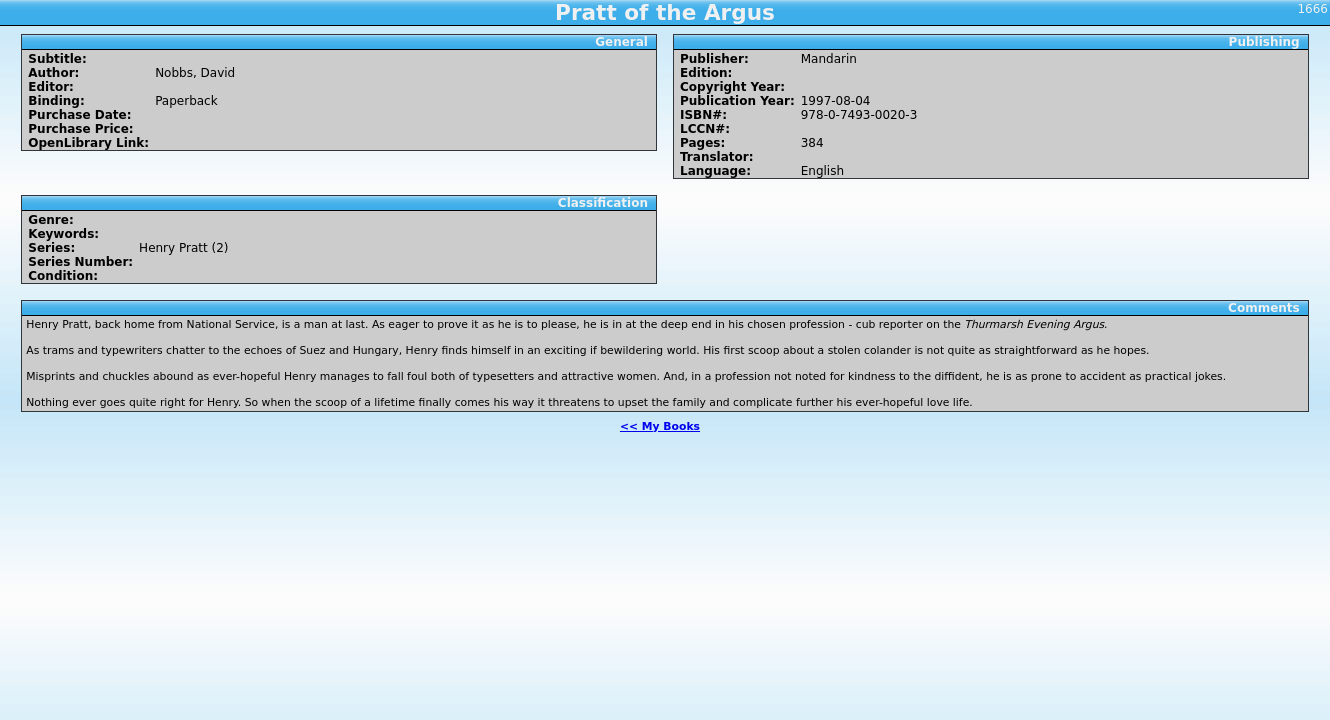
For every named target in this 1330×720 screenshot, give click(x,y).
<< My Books (660, 426)
